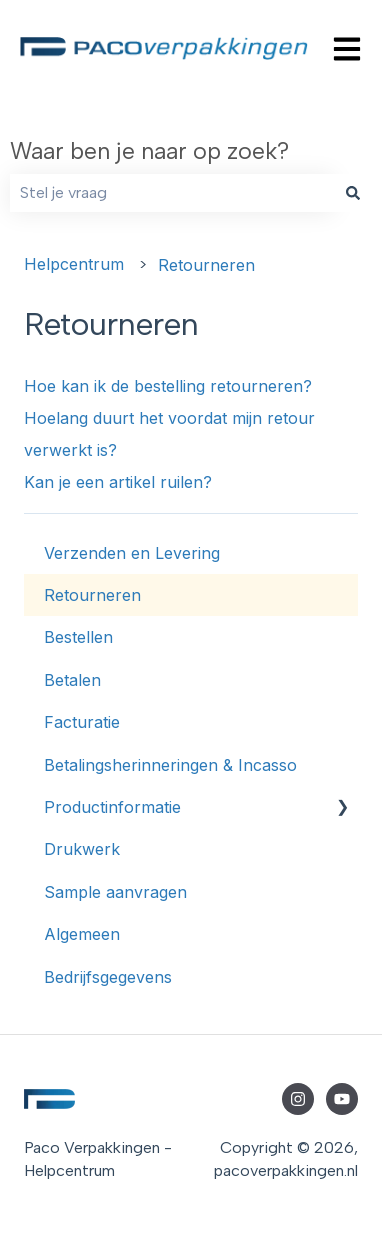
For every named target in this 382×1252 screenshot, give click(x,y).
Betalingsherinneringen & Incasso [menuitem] (170, 765)
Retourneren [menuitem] (92, 595)
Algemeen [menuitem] (82, 934)
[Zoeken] (353, 193)
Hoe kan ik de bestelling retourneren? (168, 386)
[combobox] (172, 193)
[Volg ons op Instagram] (298, 1099)
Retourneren (206, 265)
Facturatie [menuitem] (82, 722)
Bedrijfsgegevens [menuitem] (108, 977)
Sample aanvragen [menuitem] (115, 892)
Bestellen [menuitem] (78, 637)
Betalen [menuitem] (72, 680)
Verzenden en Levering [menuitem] (132, 553)
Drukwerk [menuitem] (82, 849)
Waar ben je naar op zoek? (149, 151)
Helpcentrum (74, 264)
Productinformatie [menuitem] (112, 807)
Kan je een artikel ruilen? (118, 482)
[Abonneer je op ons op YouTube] (342, 1099)
